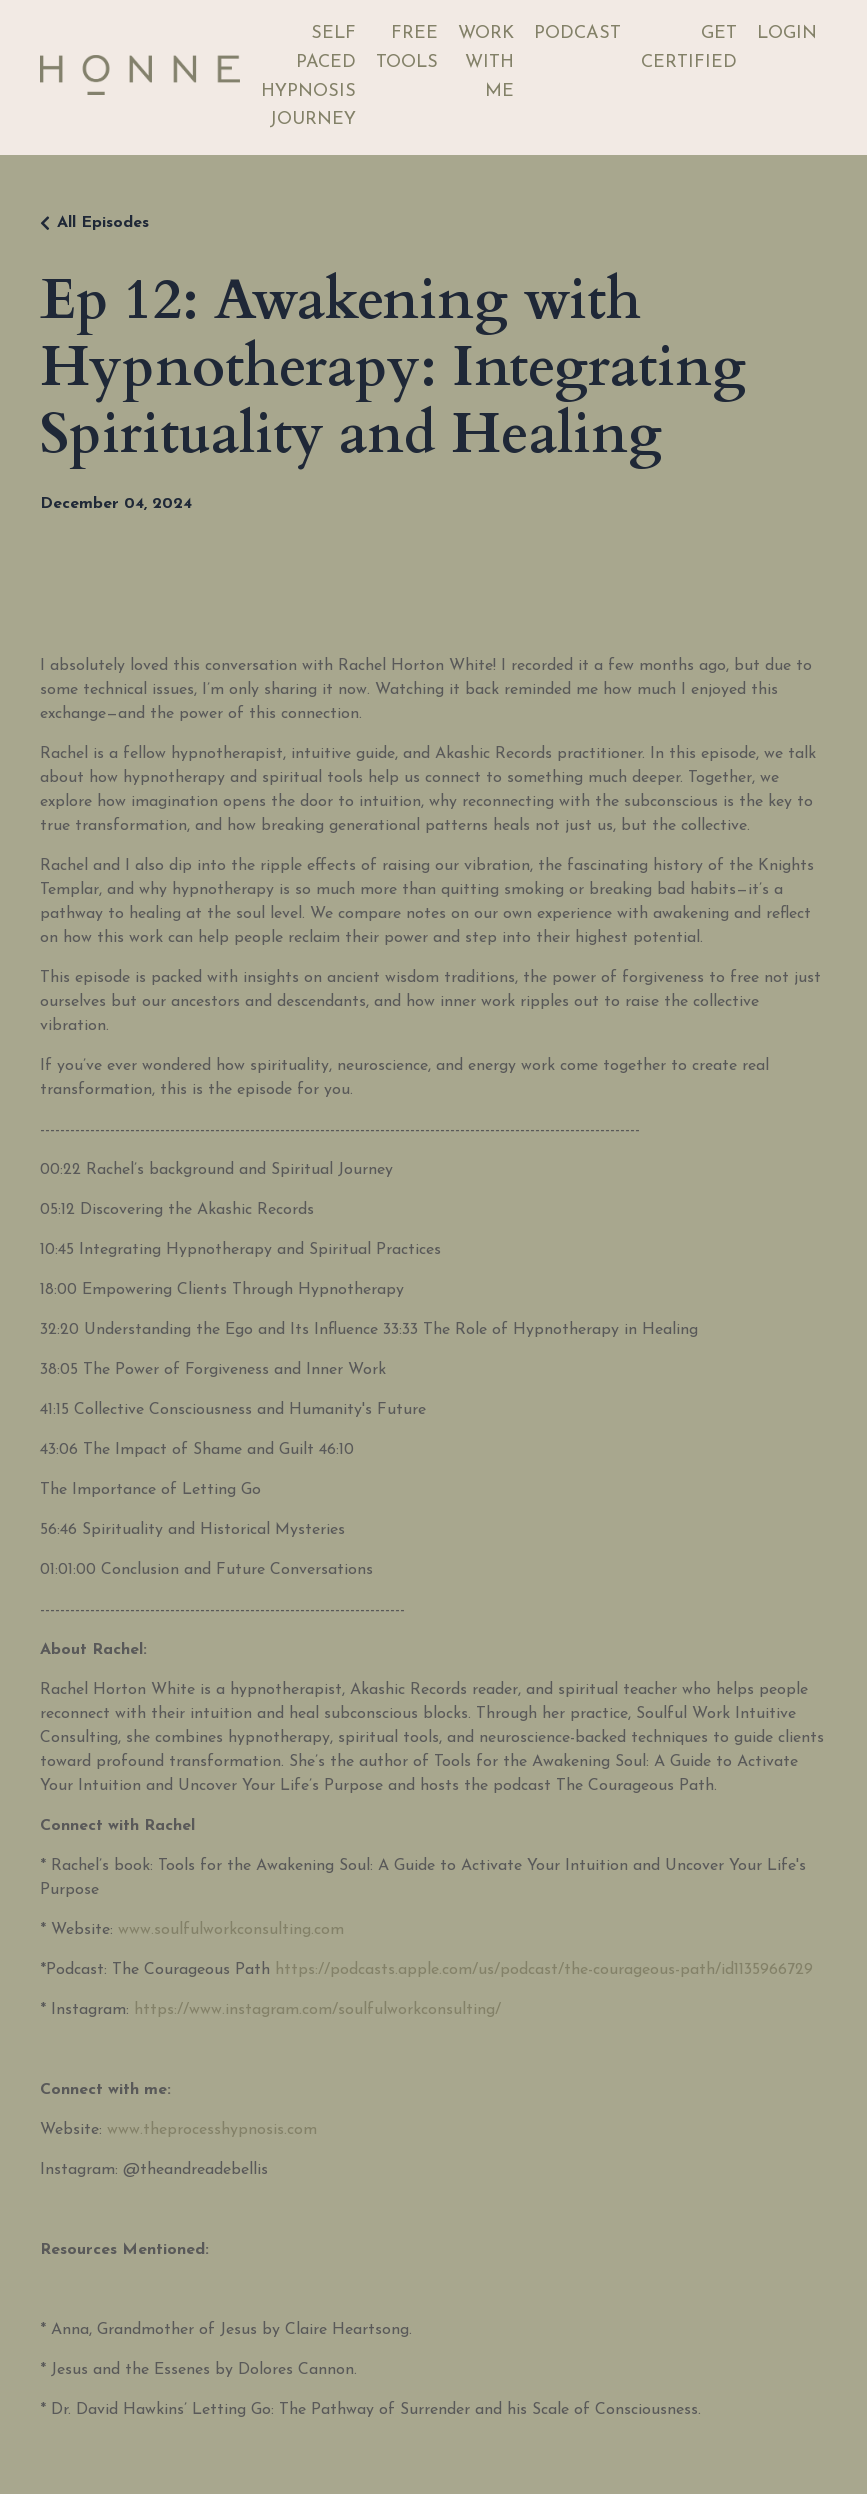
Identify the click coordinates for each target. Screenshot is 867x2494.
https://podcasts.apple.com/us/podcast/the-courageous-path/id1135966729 (544, 1970)
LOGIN (787, 33)
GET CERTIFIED (689, 48)
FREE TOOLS (407, 48)
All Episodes (103, 223)
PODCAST (577, 33)
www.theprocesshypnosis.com (212, 2130)
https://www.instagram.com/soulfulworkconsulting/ (317, 2010)
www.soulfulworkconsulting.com (231, 1930)
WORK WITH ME (486, 62)
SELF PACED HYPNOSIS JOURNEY (308, 76)
